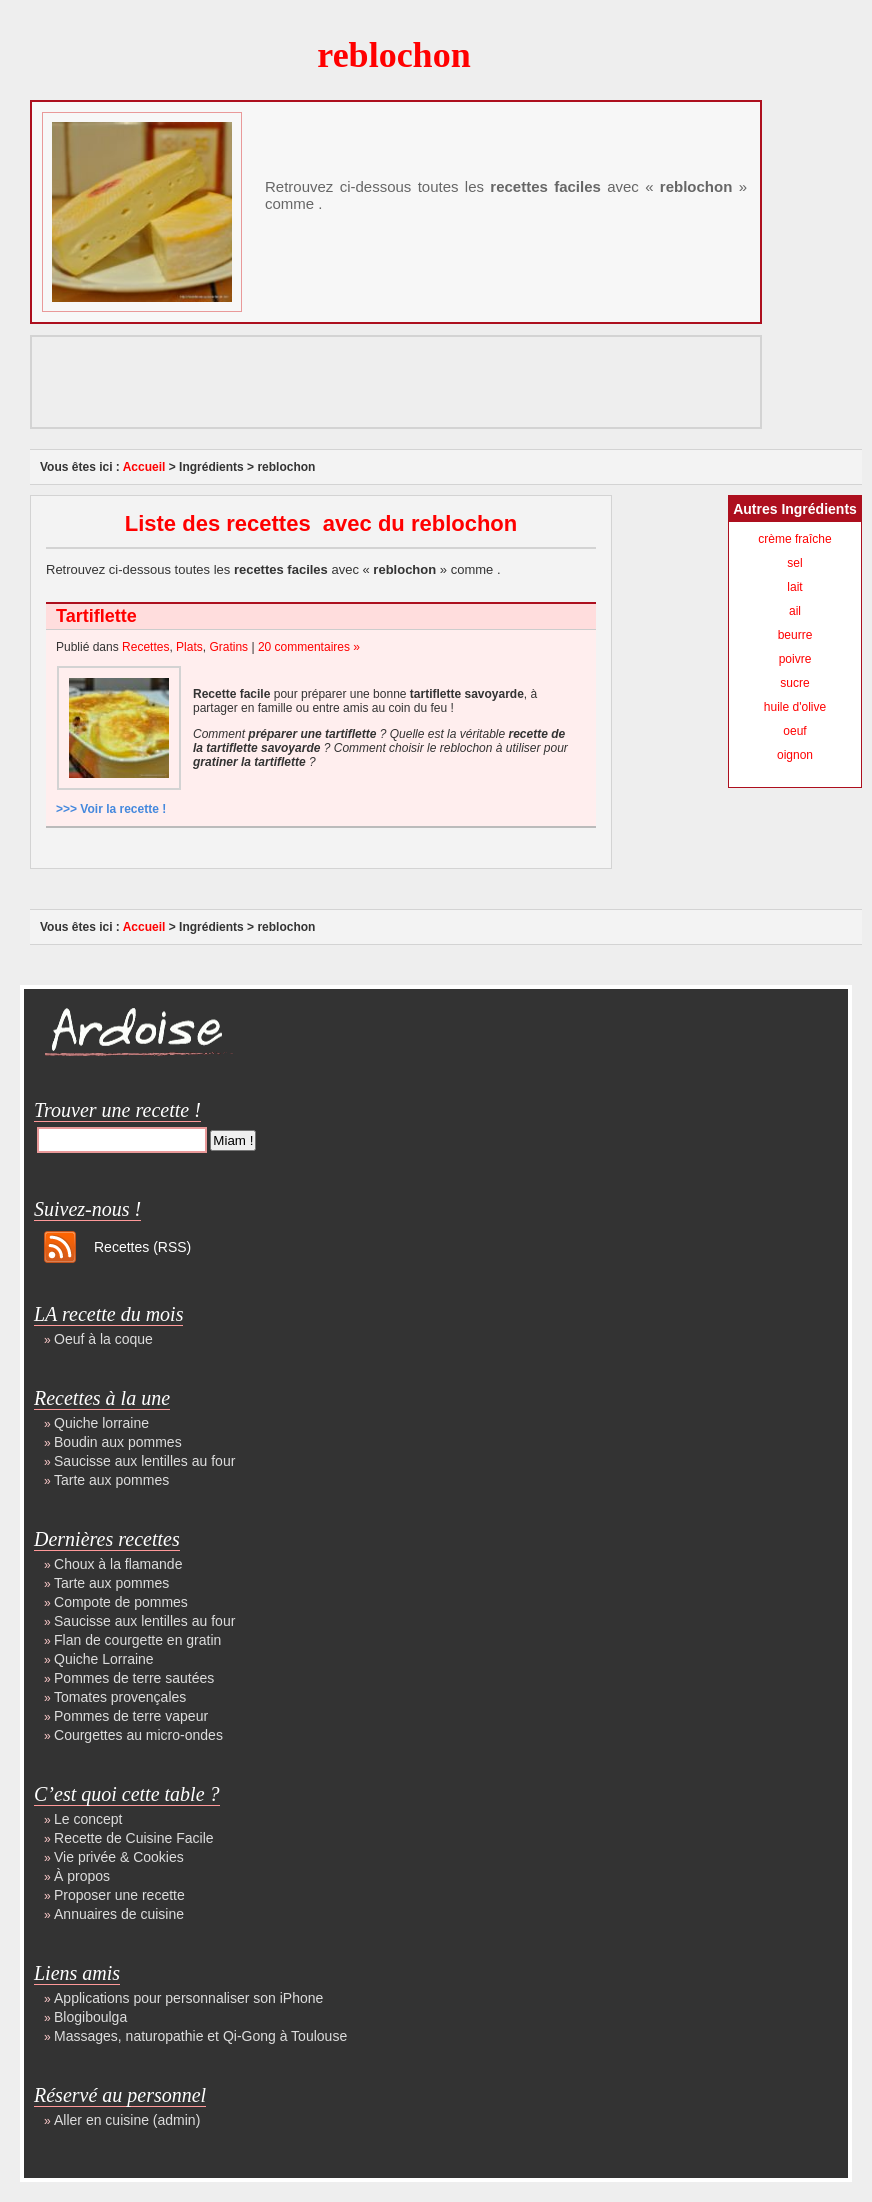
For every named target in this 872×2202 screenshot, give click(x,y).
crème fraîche (794, 539)
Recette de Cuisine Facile (134, 1838)
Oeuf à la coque (103, 1339)
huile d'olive (795, 707)
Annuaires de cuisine (119, 1914)
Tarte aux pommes (111, 1480)
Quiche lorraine (101, 1423)
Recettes (145, 647)
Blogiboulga (90, 2017)
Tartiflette (96, 616)
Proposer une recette (119, 1895)
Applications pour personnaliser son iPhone (188, 1998)
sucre (794, 683)
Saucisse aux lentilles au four (144, 1461)
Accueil (144, 467)
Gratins (228, 647)
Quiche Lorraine (104, 1659)
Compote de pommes (121, 1602)
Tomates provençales (120, 1697)
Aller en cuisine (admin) (127, 2120)
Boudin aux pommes (118, 1442)
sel (794, 563)
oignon (795, 755)
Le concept (88, 1819)
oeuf (794, 731)
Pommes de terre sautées (134, 1678)
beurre (795, 635)
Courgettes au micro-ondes (138, 1735)
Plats (189, 647)
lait (794, 587)
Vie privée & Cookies (119, 1857)
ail (795, 611)
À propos (82, 1876)
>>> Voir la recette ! (111, 809)
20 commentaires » (309, 647)
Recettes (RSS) (142, 1247)
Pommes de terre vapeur (131, 1716)
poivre (795, 659)
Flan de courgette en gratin (137, 1640)
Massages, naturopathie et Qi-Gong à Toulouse (200, 2036)
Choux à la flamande (118, 1564)
